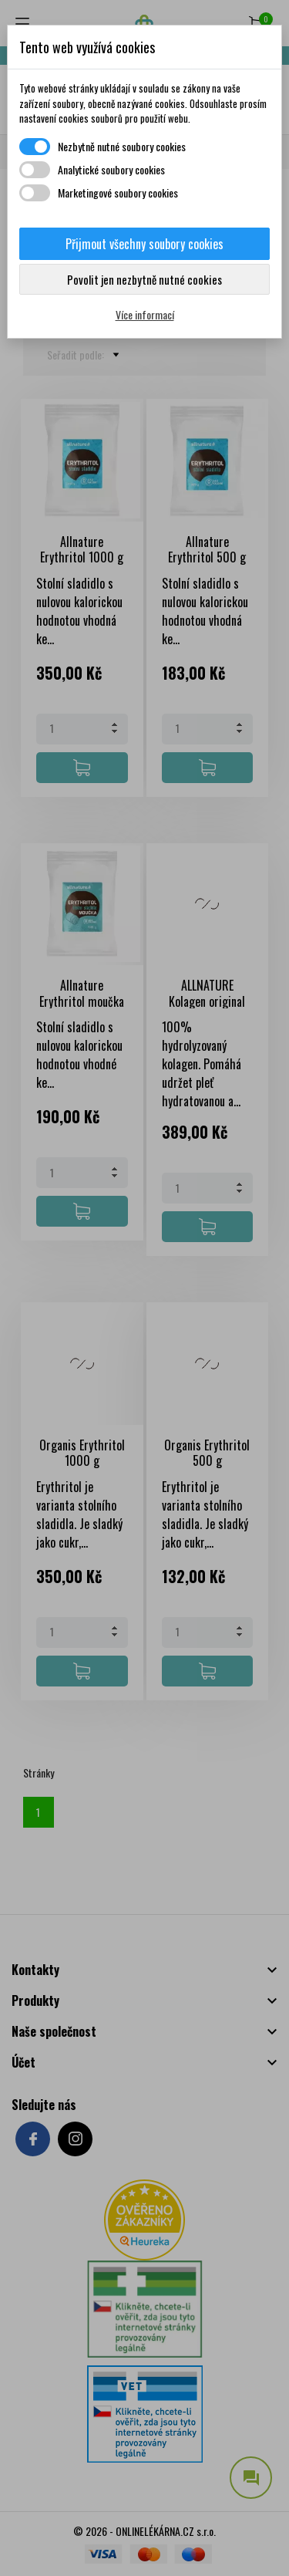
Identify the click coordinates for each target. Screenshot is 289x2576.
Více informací (145, 314)
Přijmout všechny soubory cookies (144, 244)
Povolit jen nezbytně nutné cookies (144, 279)
